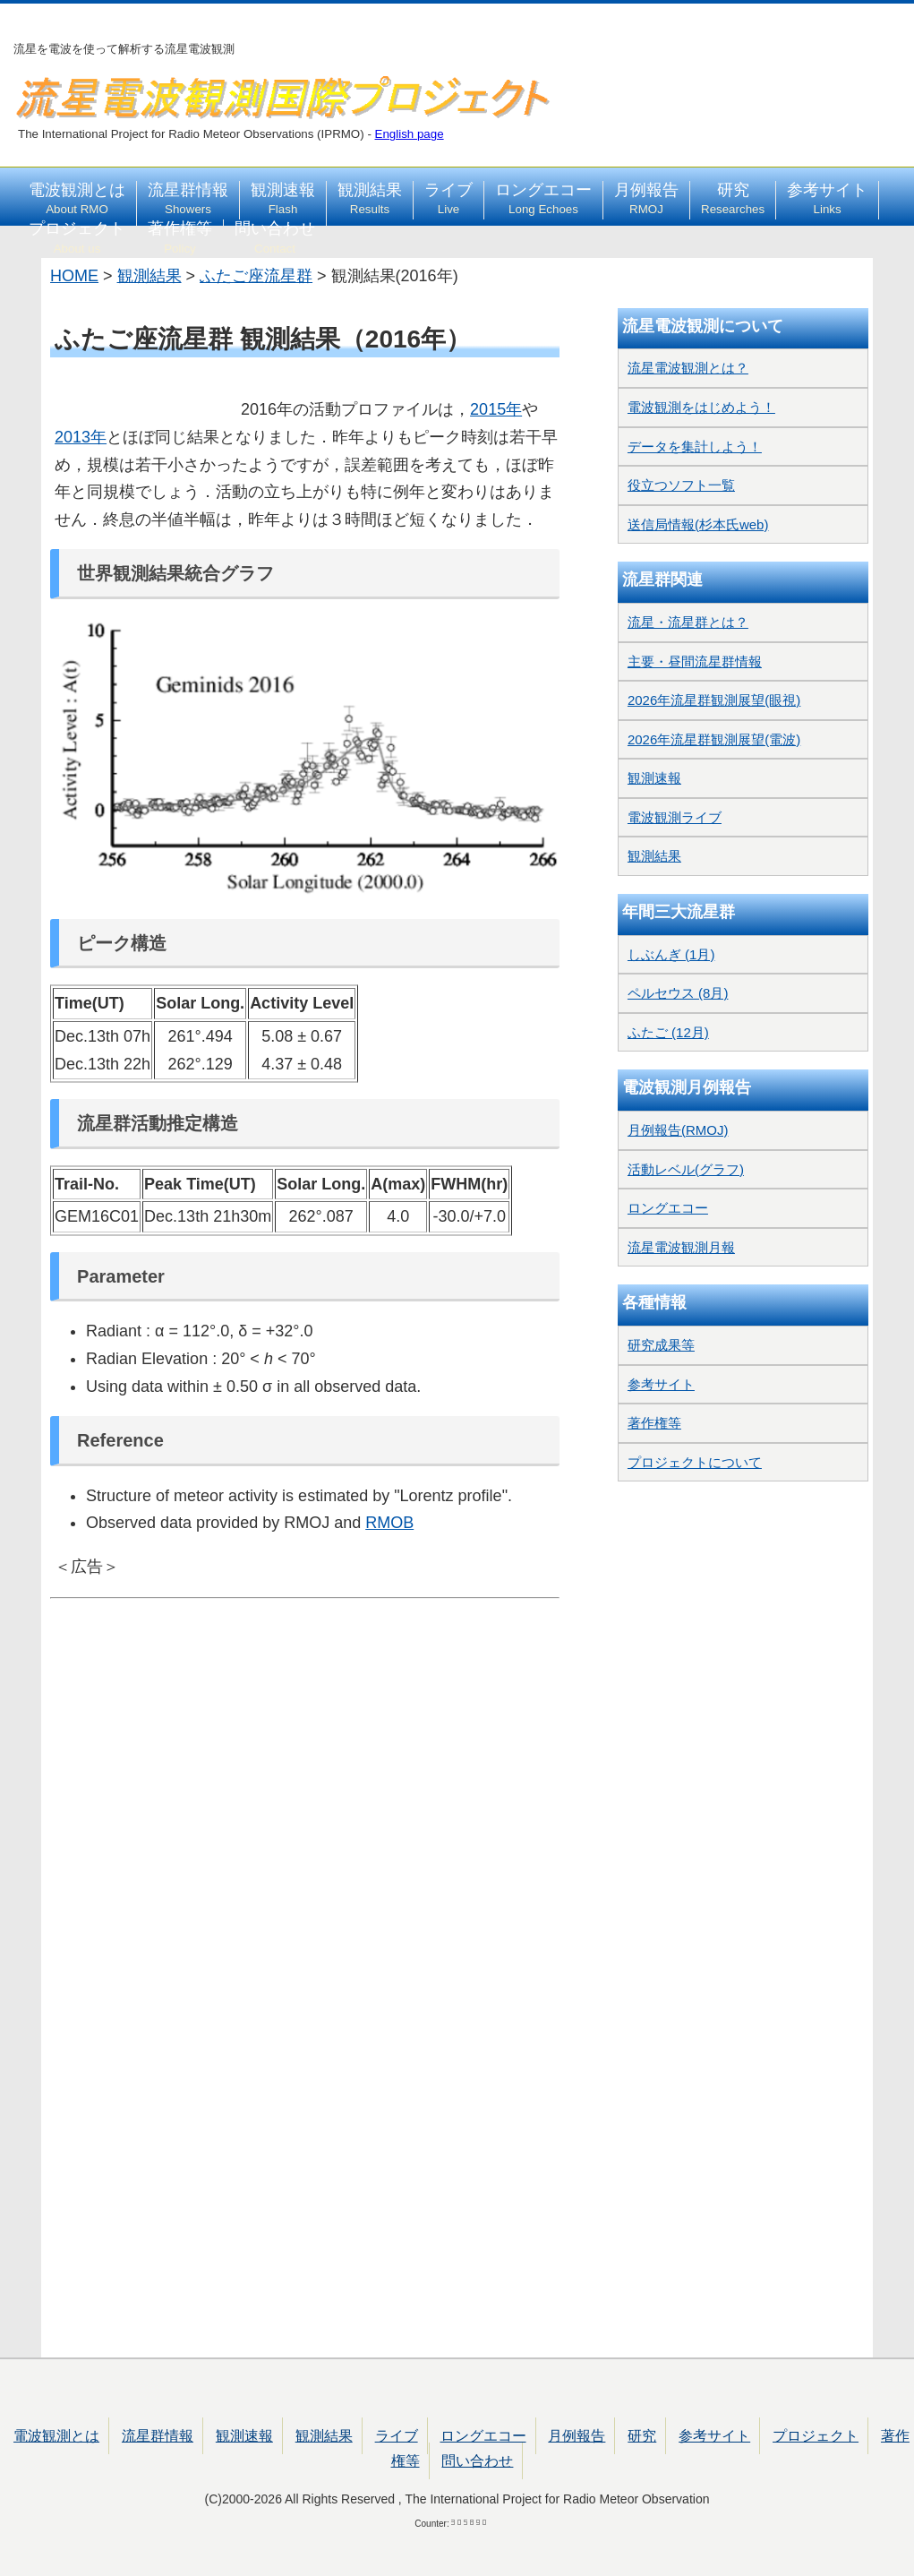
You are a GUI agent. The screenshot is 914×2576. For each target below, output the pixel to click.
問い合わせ (275, 237)
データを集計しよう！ (695, 446)
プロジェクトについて (695, 1462)
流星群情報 (188, 199)
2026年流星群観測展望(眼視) (714, 700)
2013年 (81, 437)
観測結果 (369, 199)
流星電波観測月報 (681, 1247)
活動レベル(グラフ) (686, 1169)
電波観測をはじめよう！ (701, 407)
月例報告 (646, 199)
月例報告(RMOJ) (678, 1130)
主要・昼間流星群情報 (695, 661)
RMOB (389, 1523)
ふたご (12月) (668, 1032)
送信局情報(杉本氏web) (698, 524)
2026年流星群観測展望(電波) (714, 739)
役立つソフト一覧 (681, 485)
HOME (74, 276)
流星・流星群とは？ (688, 622)
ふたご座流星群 (256, 276)
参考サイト (827, 199)
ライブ (448, 199)
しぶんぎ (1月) (671, 954)
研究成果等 (661, 1344)
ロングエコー (543, 199)
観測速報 (283, 199)
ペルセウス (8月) (678, 992)
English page (409, 134)
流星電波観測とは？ (688, 367)
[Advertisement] (305, 1673)
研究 (733, 199)
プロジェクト (77, 237)
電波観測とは (77, 199)
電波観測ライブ (675, 817)
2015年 (496, 409)
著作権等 (180, 237)
